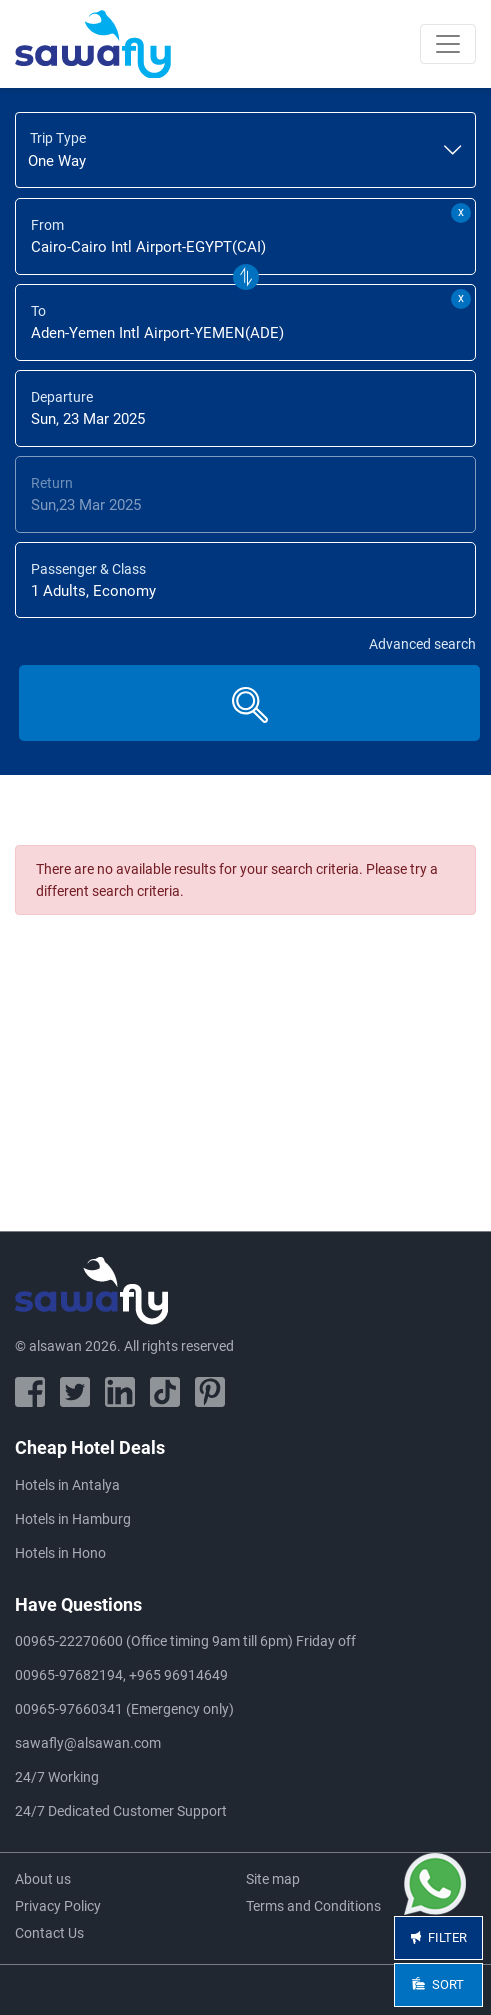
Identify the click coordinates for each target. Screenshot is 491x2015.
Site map (273, 1879)
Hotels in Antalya (67, 1485)
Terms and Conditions (313, 1906)
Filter (438, 1937)
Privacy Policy (58, 1906)
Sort (439, 1984)
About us (43, 1879)
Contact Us (49, 1933)
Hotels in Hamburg (73, 1519)
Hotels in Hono (60, 1553)
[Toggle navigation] (448, 44)
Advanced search (422, 644)
